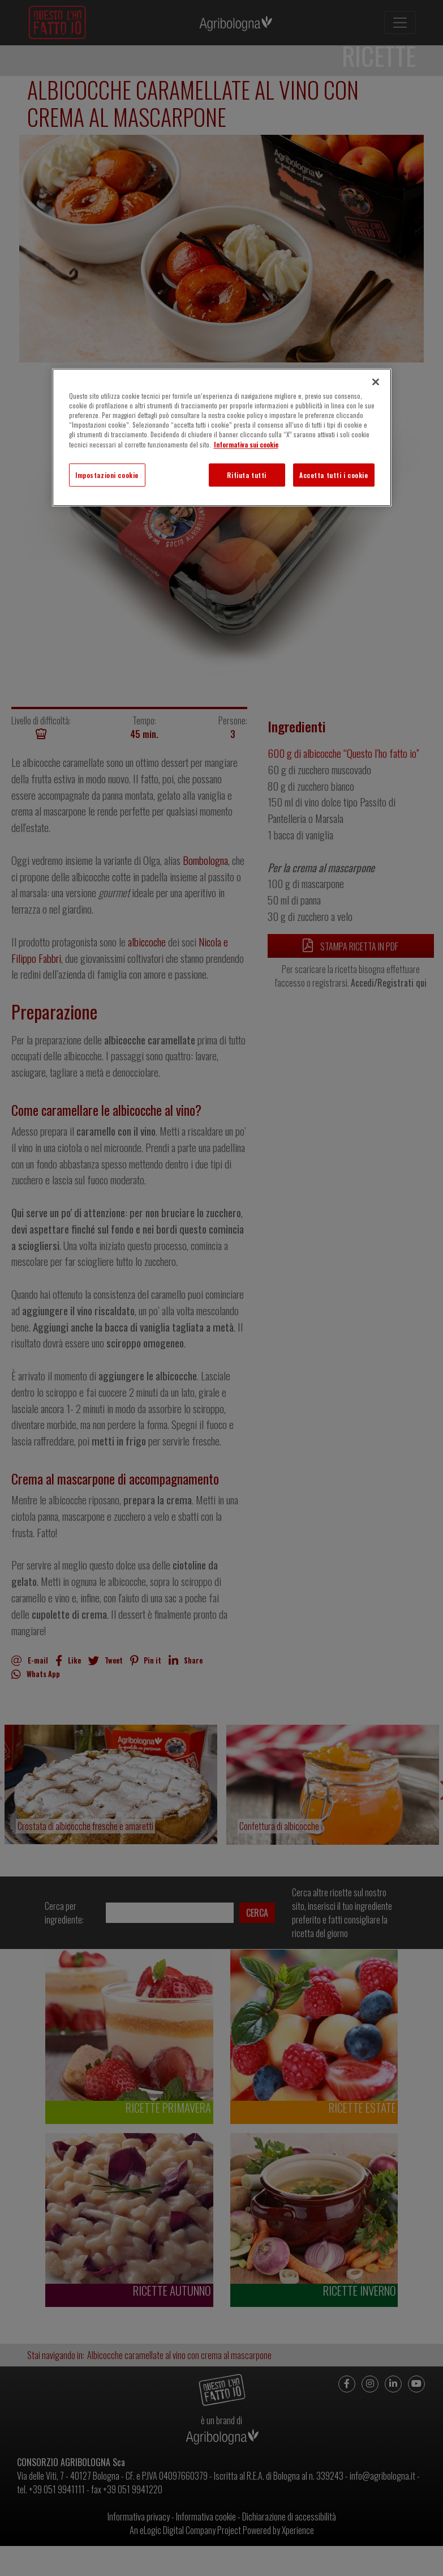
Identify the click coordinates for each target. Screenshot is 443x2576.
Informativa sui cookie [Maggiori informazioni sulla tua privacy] (246, 444)
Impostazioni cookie (107, 475)
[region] (222, 437)
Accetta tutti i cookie (333, 475)
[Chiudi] (375, 381)
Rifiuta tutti (246, 475)
